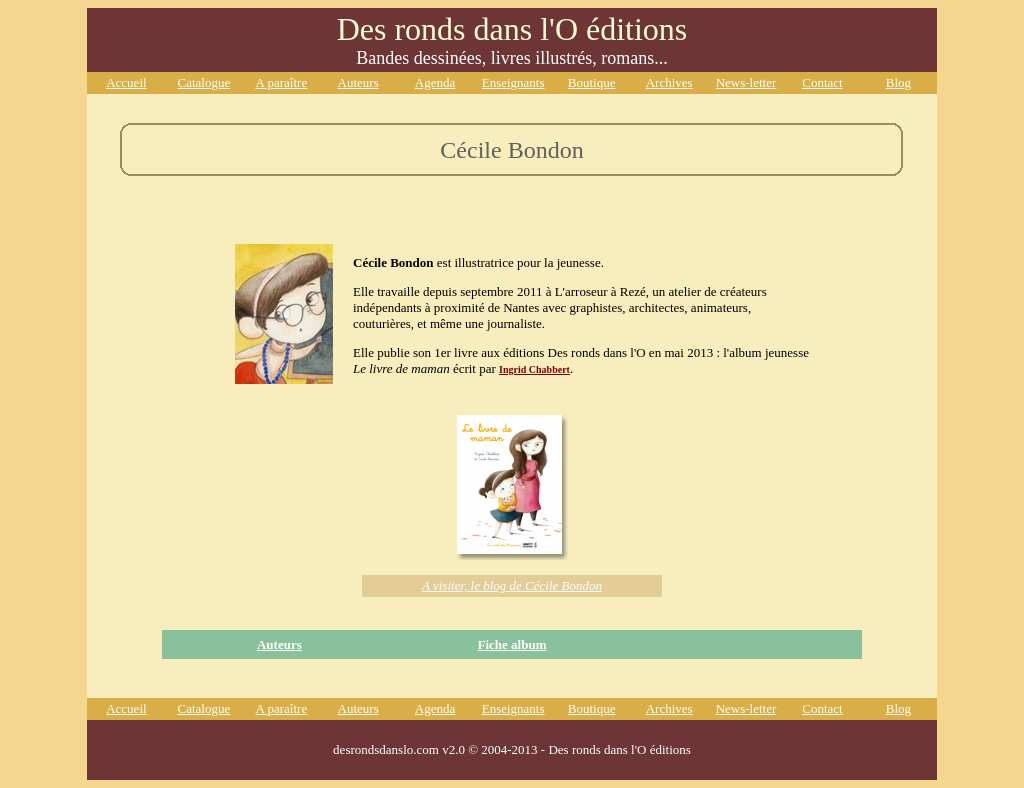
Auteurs (279, 644)
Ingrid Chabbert (534, 369)
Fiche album (511, 644)
